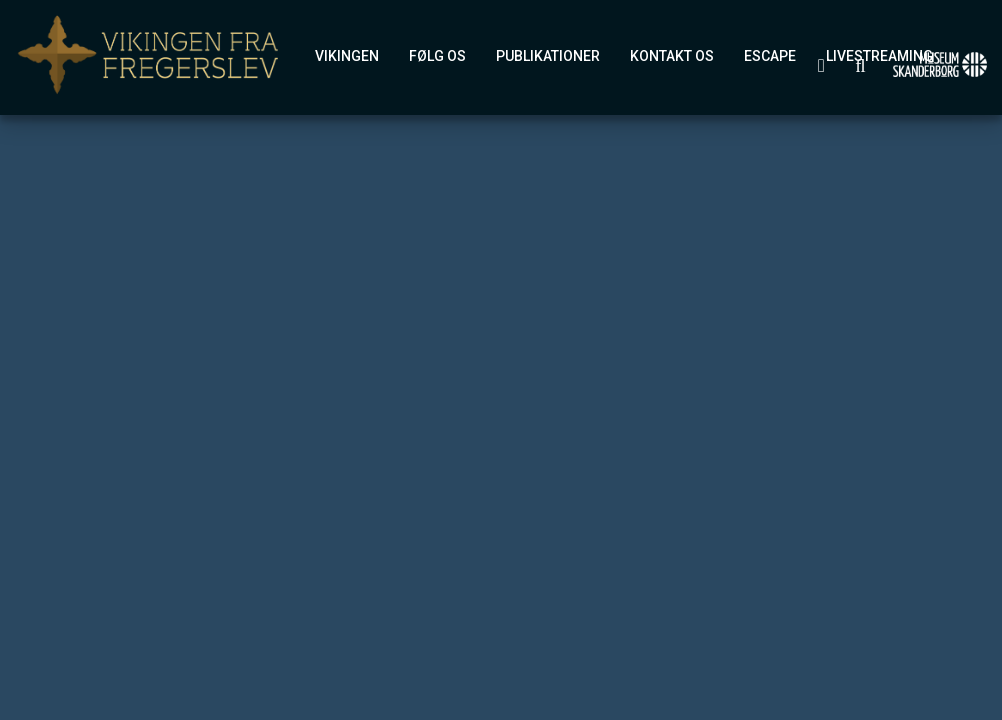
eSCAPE (770, 56)
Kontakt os (672, 56)
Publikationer (548, 56)
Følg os (437, 56)
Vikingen (347, 56)
